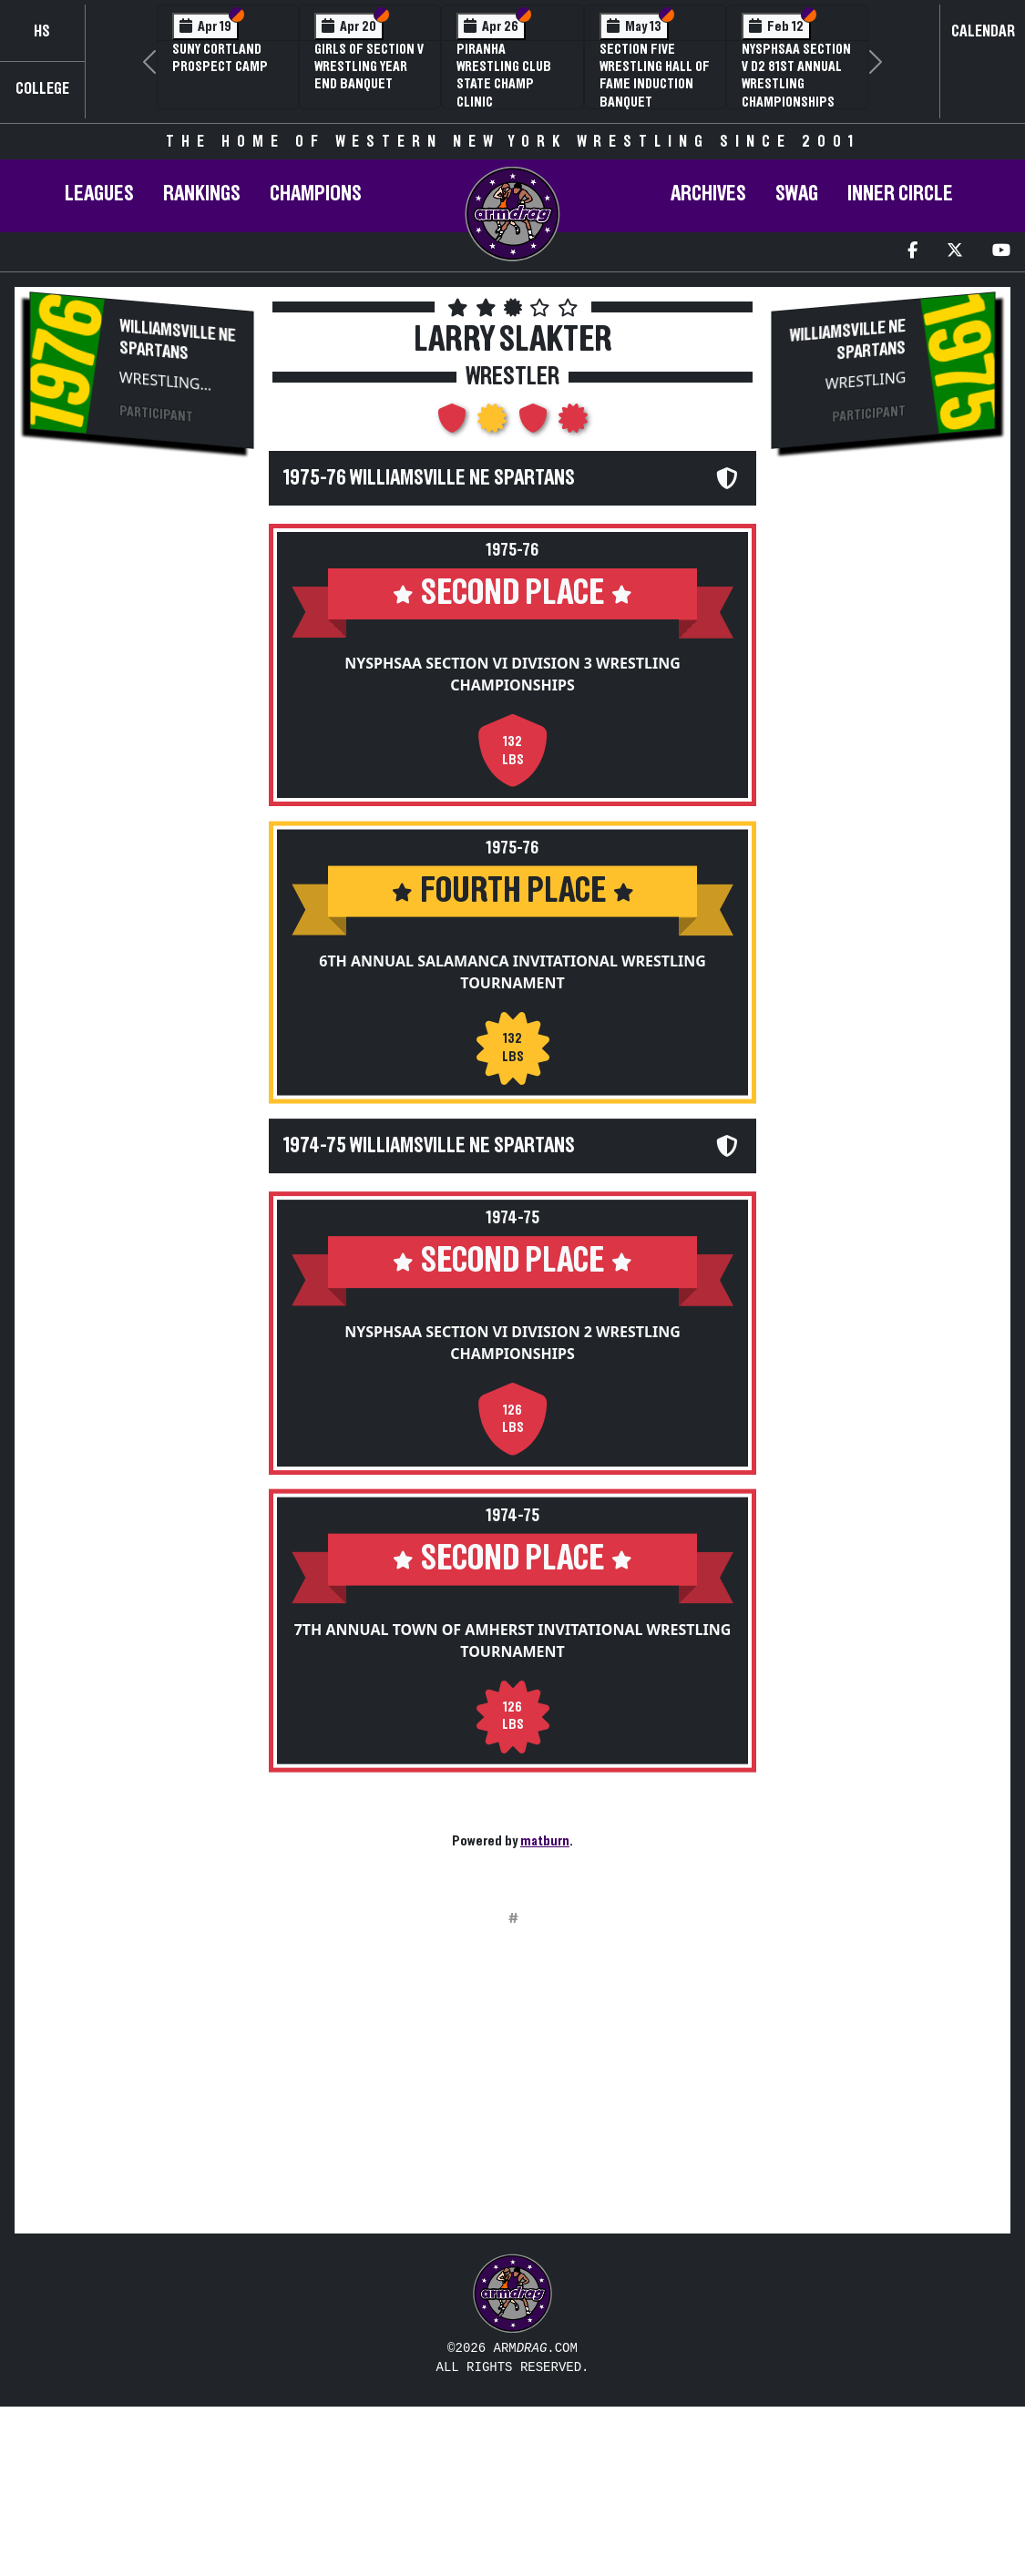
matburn (544, 1841)
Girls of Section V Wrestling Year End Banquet (369, 66)
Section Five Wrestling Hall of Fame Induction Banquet (655, 75)
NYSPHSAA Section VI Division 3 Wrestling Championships (512, 674)
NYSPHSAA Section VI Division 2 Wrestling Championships (512, 1373)
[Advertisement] (142, 770)
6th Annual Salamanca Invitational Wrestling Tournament (512, 986)
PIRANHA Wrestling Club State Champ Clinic (503, 75)
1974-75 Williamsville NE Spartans (429, 1176)
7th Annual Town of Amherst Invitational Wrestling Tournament (513, 1685)
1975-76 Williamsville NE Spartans (429, 478)
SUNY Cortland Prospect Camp (220, 58)
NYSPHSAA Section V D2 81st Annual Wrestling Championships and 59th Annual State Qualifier (796, 93)
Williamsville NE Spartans (177, 340)
